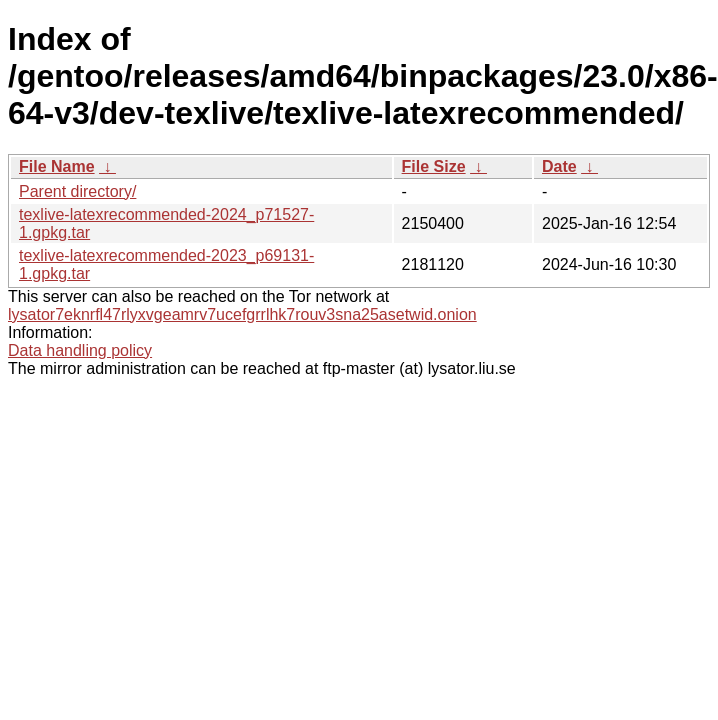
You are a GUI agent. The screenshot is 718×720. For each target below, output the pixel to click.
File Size (434, 166)
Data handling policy (80, 350)
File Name (57, 166)
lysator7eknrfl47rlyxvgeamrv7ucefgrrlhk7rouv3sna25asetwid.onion (242, 314)
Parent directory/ (77, 191)
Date (559, 166)
